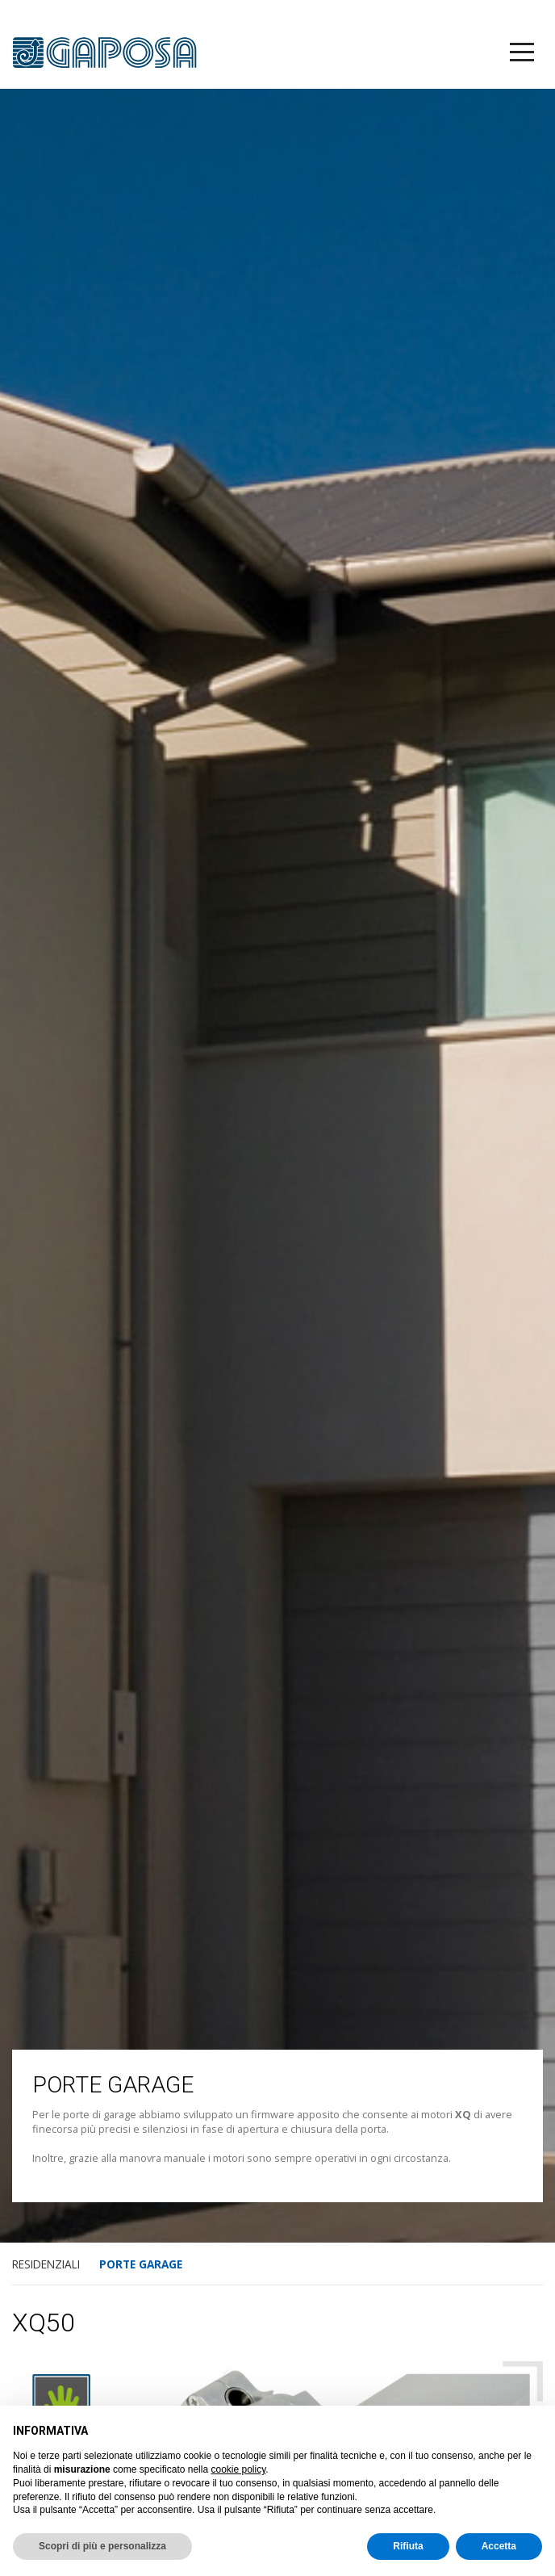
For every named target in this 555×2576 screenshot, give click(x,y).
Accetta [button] (499, 2546)
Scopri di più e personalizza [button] (102, 2546)
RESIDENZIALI (46, 2264)
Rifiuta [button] (408, 2546)
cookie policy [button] (238, 2469)
